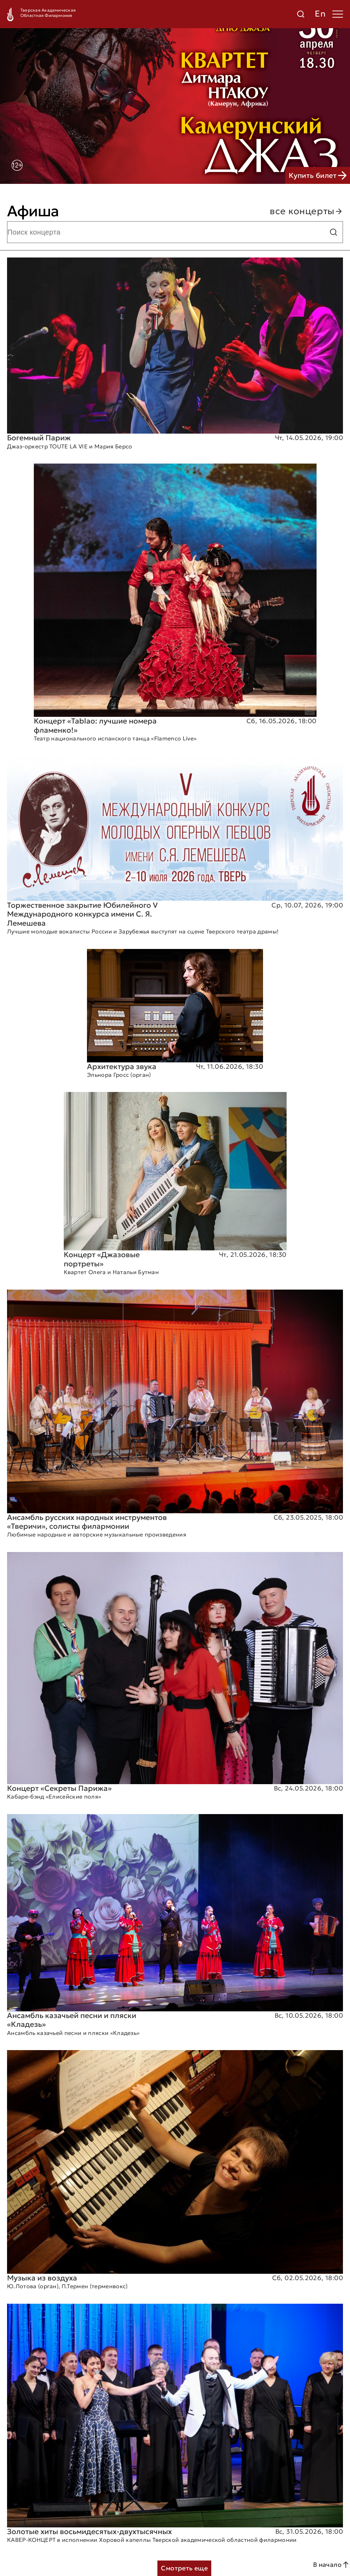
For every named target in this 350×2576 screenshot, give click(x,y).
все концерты (306, 211)
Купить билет (317, 175)
